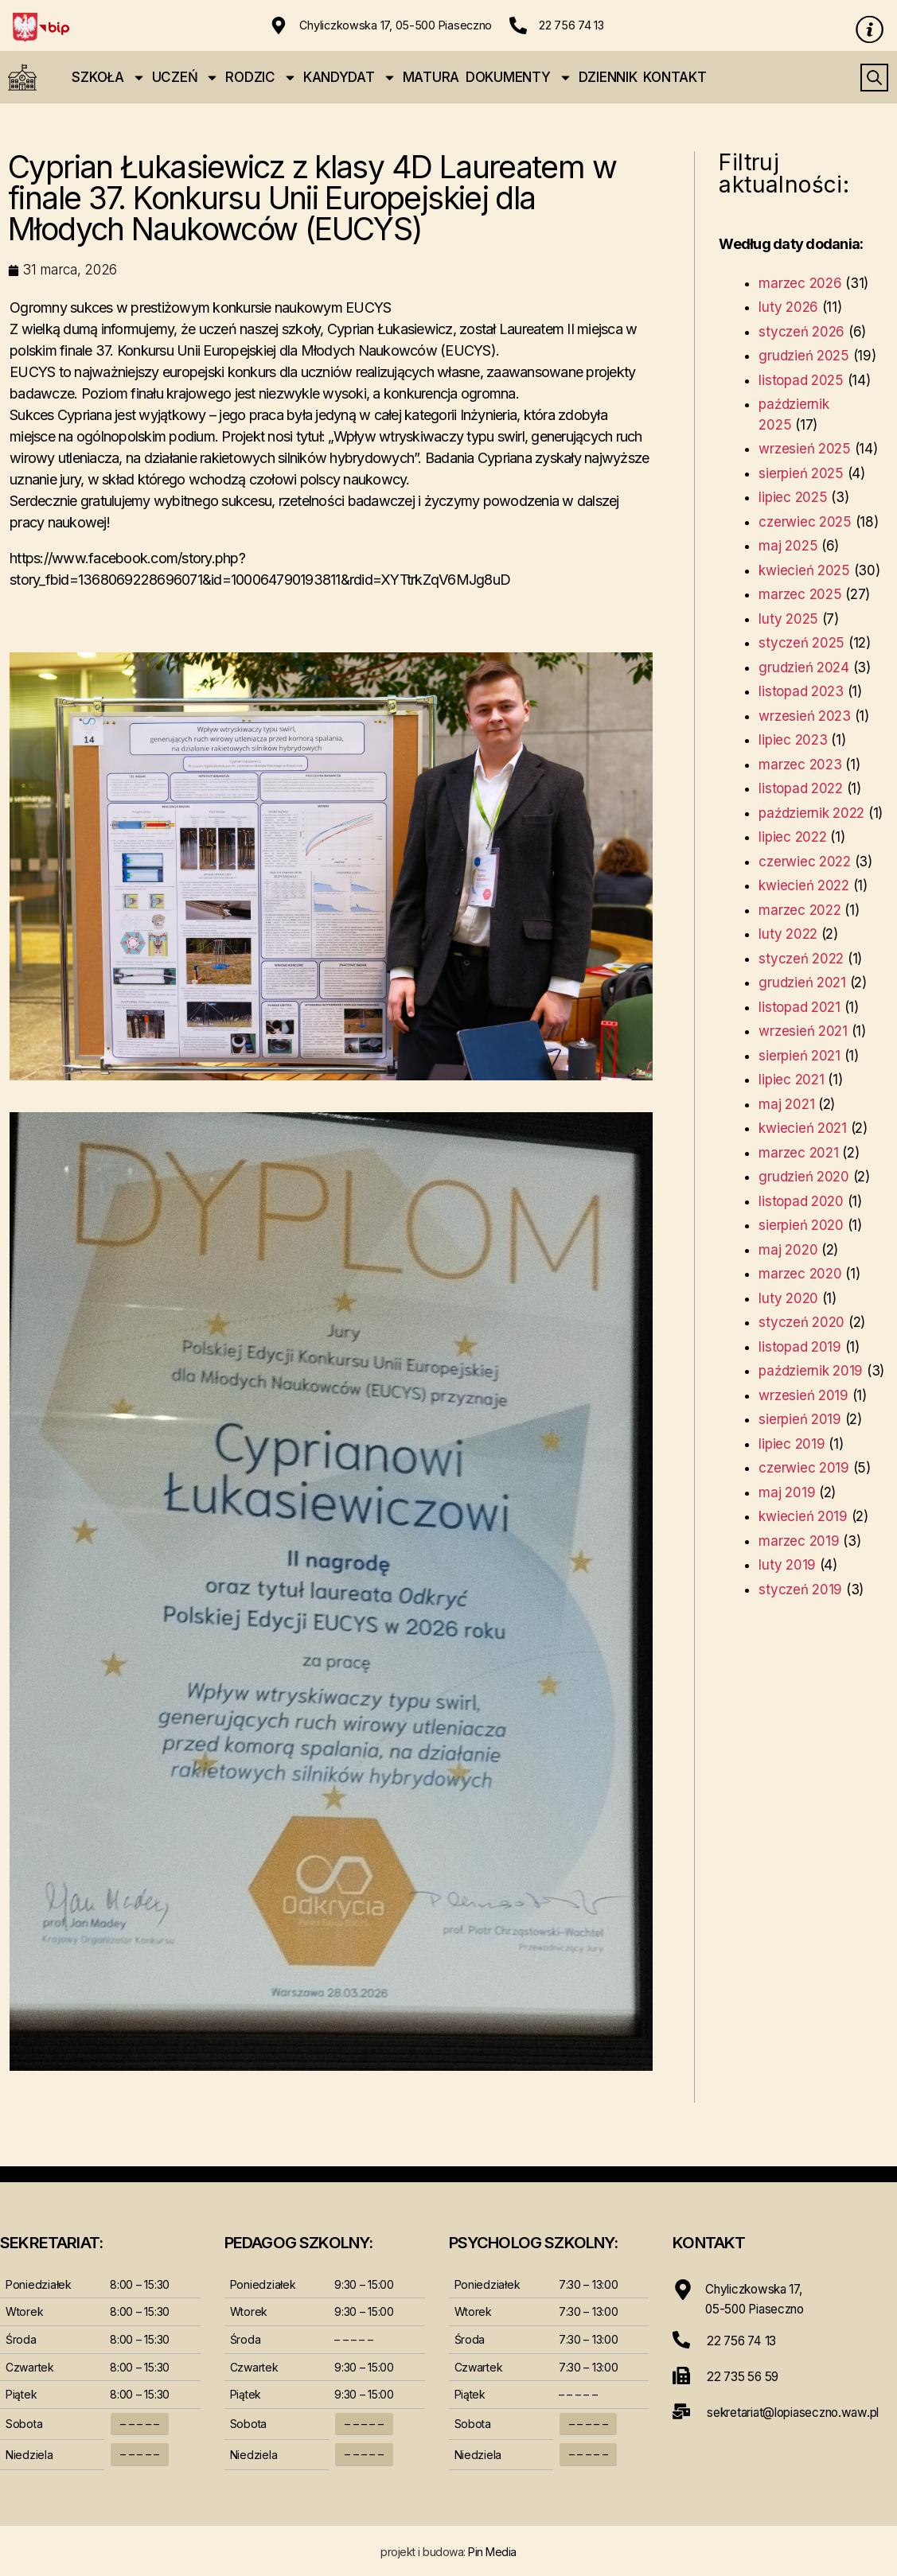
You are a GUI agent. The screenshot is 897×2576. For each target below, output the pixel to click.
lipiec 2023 (793, 741)
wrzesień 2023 (805, 717)
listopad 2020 (801, 1202)
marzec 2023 (800, 765)
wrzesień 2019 (803, 1396)
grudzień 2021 (802, 983)
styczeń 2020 (801, 1323)
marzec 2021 (798, 1154)
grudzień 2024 (804, 668)
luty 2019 (787, 1566)
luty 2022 (788, 935)
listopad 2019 (800, 1348)
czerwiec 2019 (804, 1469)
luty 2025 (788, 620)
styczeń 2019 (800, 1590)
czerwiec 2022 (805, 862)
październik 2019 (811, 1371)
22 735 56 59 (745, 2375)
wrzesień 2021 (803, 1032)
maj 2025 (788, 547)
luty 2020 (788, 1299)
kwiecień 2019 (803, 1517)
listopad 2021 (799, 1008)
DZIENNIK (608, 78)
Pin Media (492, 2552)
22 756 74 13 (572, 25)
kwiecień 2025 (804, 571)
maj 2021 (786, 1105)
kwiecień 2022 (804, 886)
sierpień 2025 (801, 474)
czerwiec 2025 (805, 523)
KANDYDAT (349, 78)
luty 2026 (788, 308)
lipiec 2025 (793, 498)
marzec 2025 (800, 595)
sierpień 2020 (801, 1226)
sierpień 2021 (799, 1056)
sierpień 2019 (800, 1420)
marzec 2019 (799, 1542)
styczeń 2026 (801, 332)
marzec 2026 (800, 284)
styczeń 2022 (801, 959)
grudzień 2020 (804, 1177)
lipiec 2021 (791, 1080)
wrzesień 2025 (805, 449)
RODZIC (260, 78)
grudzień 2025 (804, 356)
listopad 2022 (801, 789)
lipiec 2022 (792, 838)
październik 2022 (811, 814)
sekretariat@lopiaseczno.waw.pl (800, 2410)
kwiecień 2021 (803, 1129)
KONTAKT (674, 78)
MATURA (431, 78)
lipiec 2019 (792, 1445)
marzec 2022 (799, 911)
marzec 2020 (800, 1274)
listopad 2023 (801, 692)
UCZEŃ (186, 78)
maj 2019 (787, 1493)
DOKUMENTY (519, 78)
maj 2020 (788, 1251)
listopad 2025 (801, 381)
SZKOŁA (108, 78)
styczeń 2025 (801, 644)
